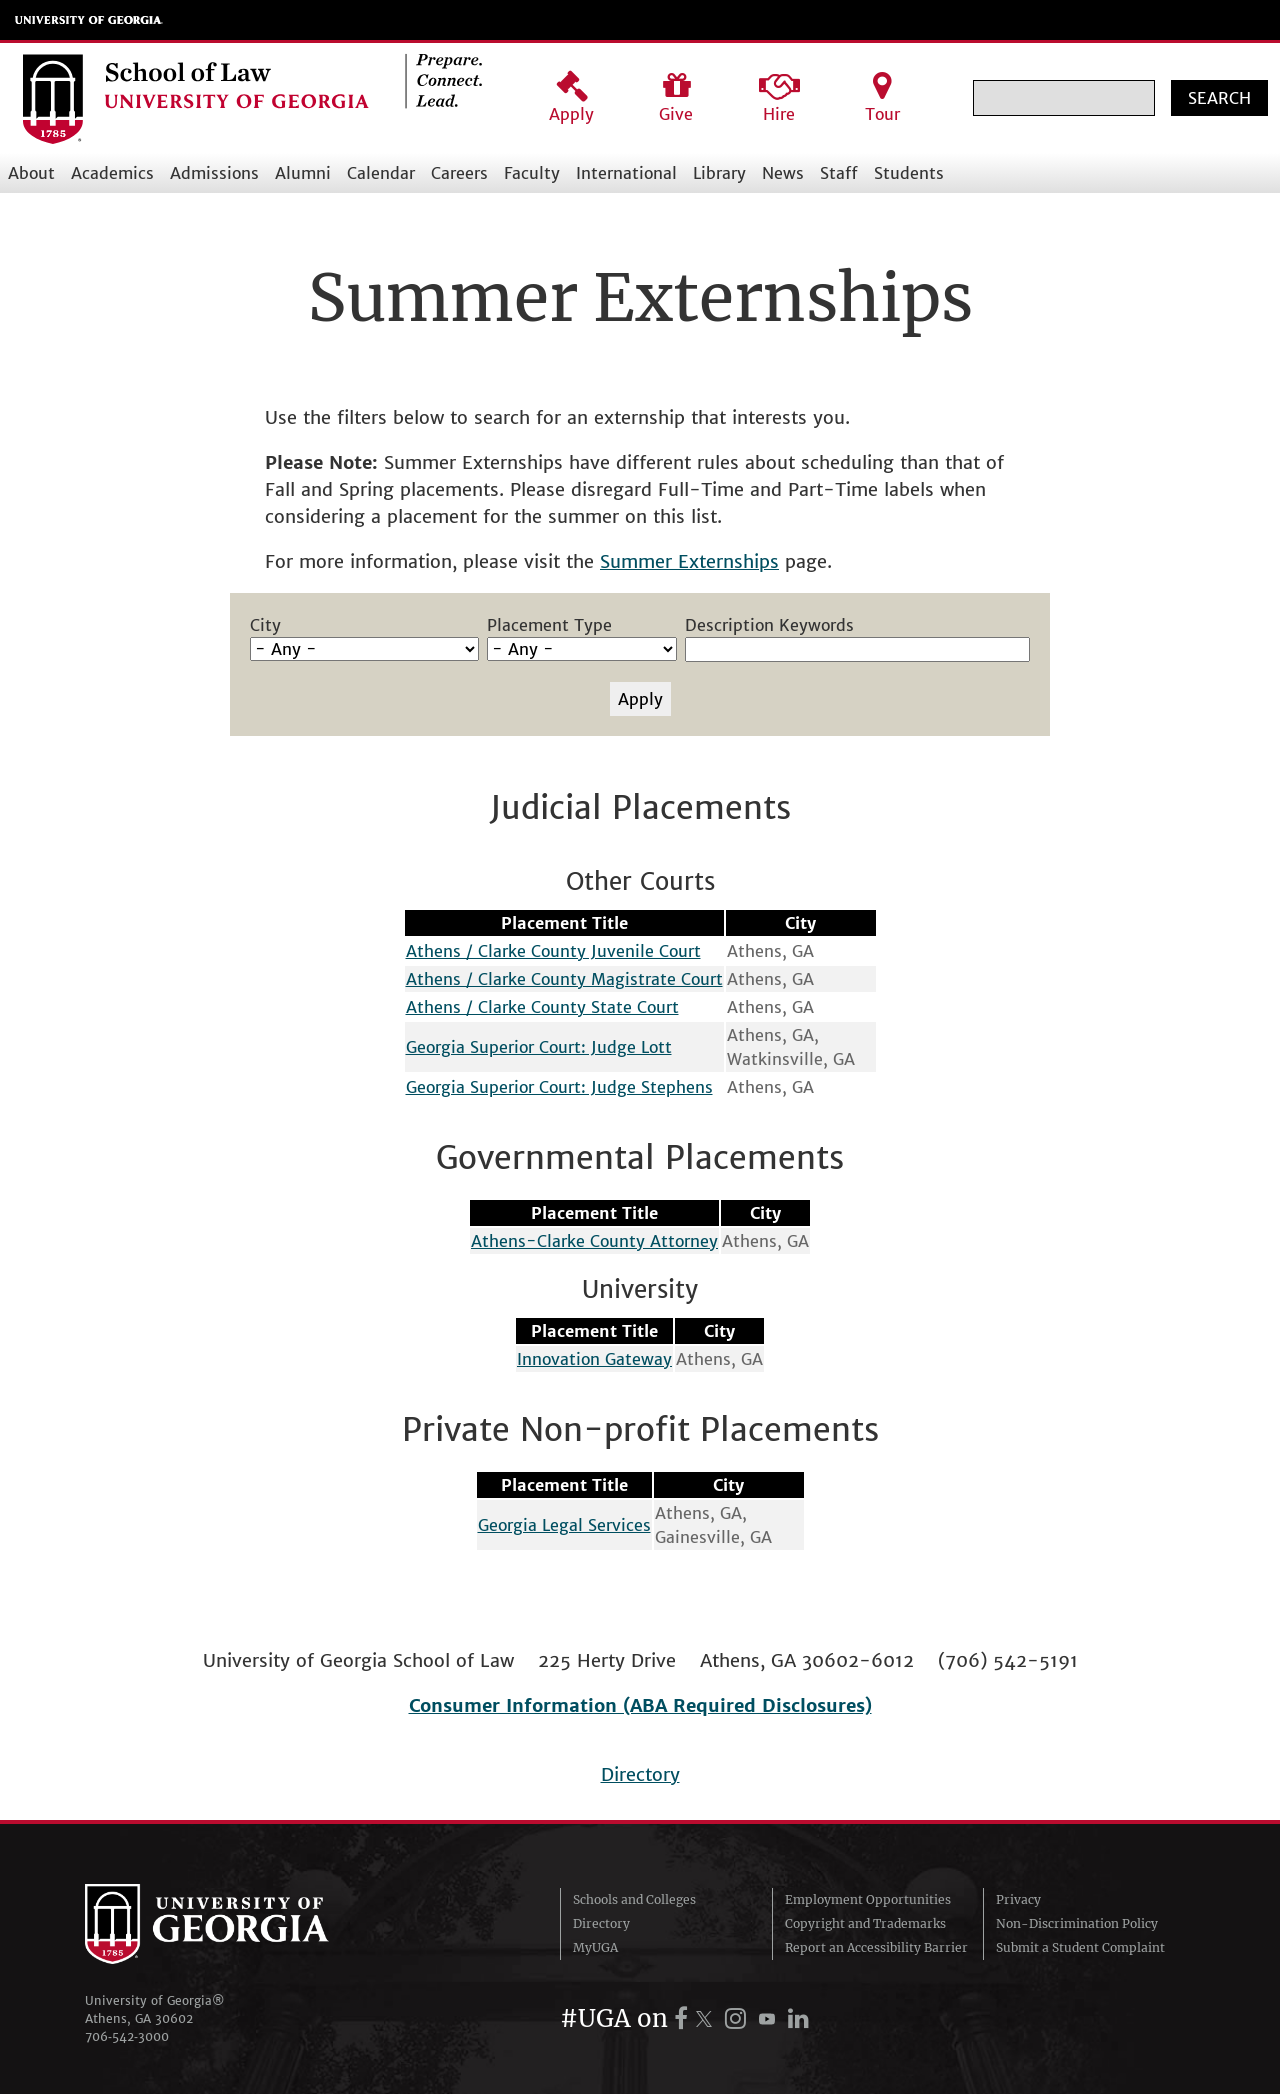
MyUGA (595, 1947)
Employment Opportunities (868, 1899)
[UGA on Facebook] (684, 2018)
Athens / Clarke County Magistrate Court (564, 979)
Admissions (214, 173)
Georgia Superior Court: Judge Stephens (559, 1087)
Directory (640, 1774)
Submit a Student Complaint (1080, 1947)
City (265, 625)
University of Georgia (89, 20)
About (31, 173)
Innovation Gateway (594, 1359)
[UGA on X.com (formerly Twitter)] (707, 2018)
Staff (839, 173)
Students (909, 173)
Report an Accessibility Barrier (876, 1947)
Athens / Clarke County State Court (542, 1007)
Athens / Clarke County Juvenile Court (553, 951)
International (626, 173)
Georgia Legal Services (564, 1525)
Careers (459, 173)
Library (719, 173)
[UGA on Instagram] (738, 2018)
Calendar (381, 173)
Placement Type (549, 625)
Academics (112, 173)
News (783, 173)
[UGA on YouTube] (770, 2018)
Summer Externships (689, 561)
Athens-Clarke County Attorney (594, 1241)
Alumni (303, 173)
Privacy (1018, 1899)
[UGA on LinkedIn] (798, 2018)
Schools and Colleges (634, 1899)
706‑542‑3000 (127, 2036)
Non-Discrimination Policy (1077, 1923)
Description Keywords (769, 625)
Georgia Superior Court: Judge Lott (539, 1047)
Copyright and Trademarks (865, 1923)
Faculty (532, 173)
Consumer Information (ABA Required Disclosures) (640, 1705)
